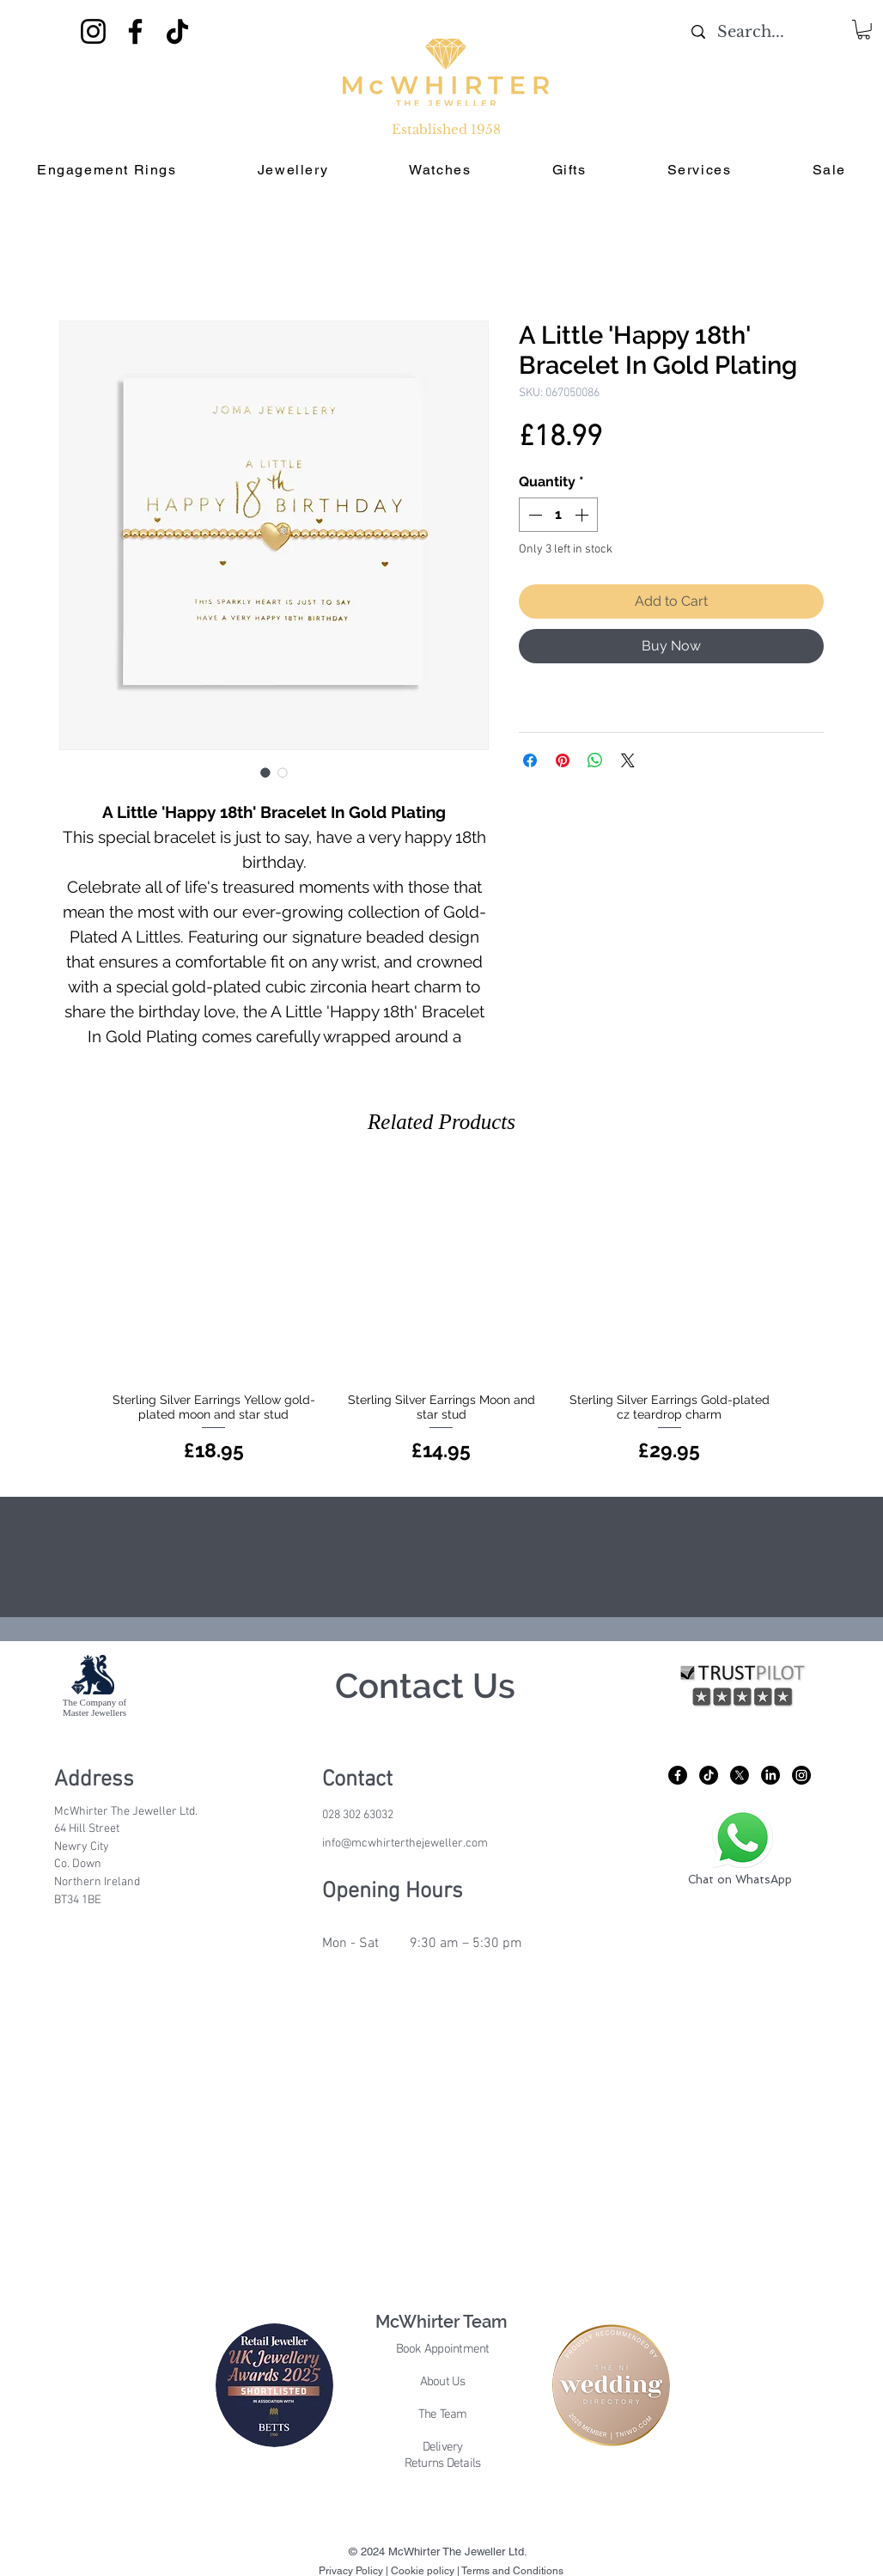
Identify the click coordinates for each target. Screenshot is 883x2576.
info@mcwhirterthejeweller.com (405, 1843)
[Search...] (750, 32)
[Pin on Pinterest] (562, 760)
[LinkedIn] (770, 1775)
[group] (441, 1317)
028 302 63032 (357, 1815)
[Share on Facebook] (530, 760)
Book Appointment (443, 2349)
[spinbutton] (558, 514)
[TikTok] (177, 31)
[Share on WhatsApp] (595, 760)
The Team (442, 2414)
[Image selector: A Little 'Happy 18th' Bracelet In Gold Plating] (265, 772)
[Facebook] (135, 31)
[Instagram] (93, 31)
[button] (863, 30)
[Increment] (583, 514)
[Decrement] (533, 514)
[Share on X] (628, 760)
